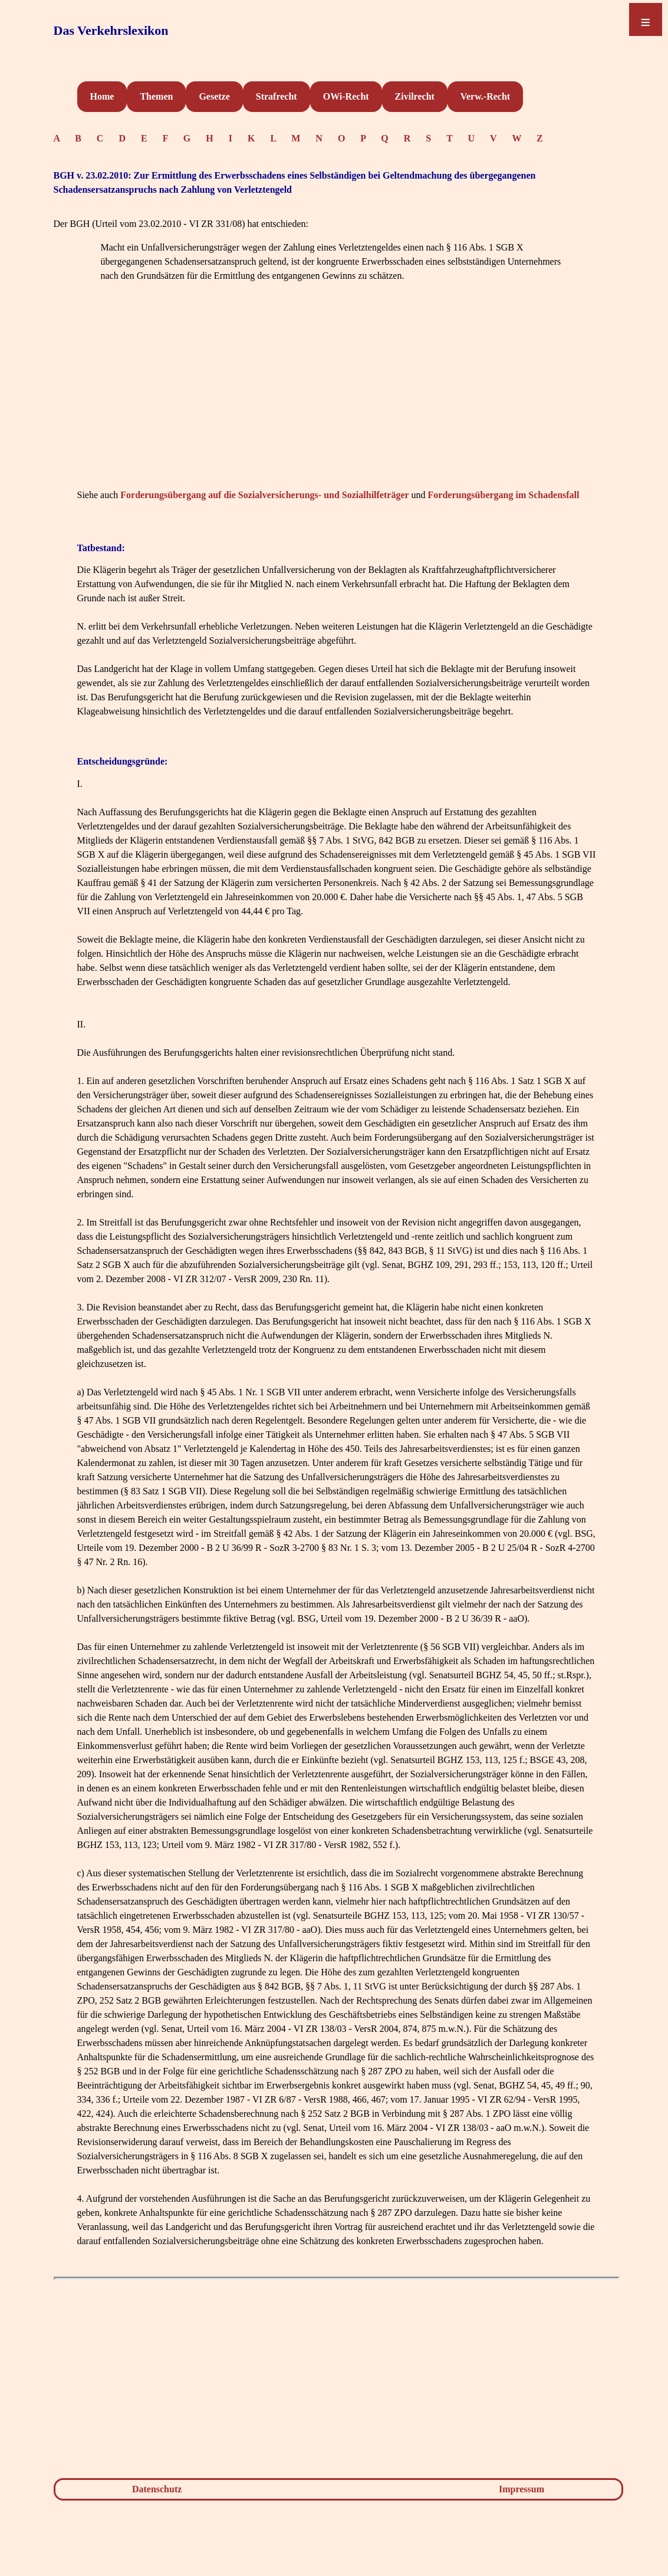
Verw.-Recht (485, 96)
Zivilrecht (415, 96)
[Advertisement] (336, 403)
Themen (156, 96)
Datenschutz (157, 2489)
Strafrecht (276, 96)
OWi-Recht (346, 96)
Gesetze (214, 96)
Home (102, 96)
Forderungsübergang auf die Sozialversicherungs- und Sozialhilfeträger (264, 495)
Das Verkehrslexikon (111, 30)
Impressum (521, 2489)
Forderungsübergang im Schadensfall (504, 495)
